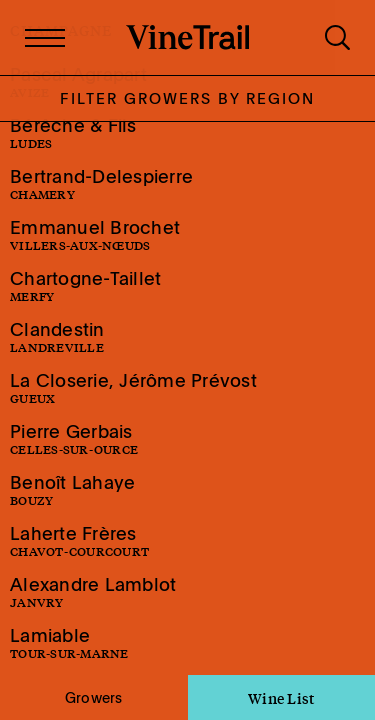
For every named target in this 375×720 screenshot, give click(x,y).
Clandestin (57, 336)
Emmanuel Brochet (95, 234)
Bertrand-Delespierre (101, 183)
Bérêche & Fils (73, 132)
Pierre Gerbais (74, 438)
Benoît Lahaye (72, 489)
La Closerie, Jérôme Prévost (133, 387)
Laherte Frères (79, 540)
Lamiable (69, 642)
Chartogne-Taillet (85, 285)
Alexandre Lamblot (93, 591)
